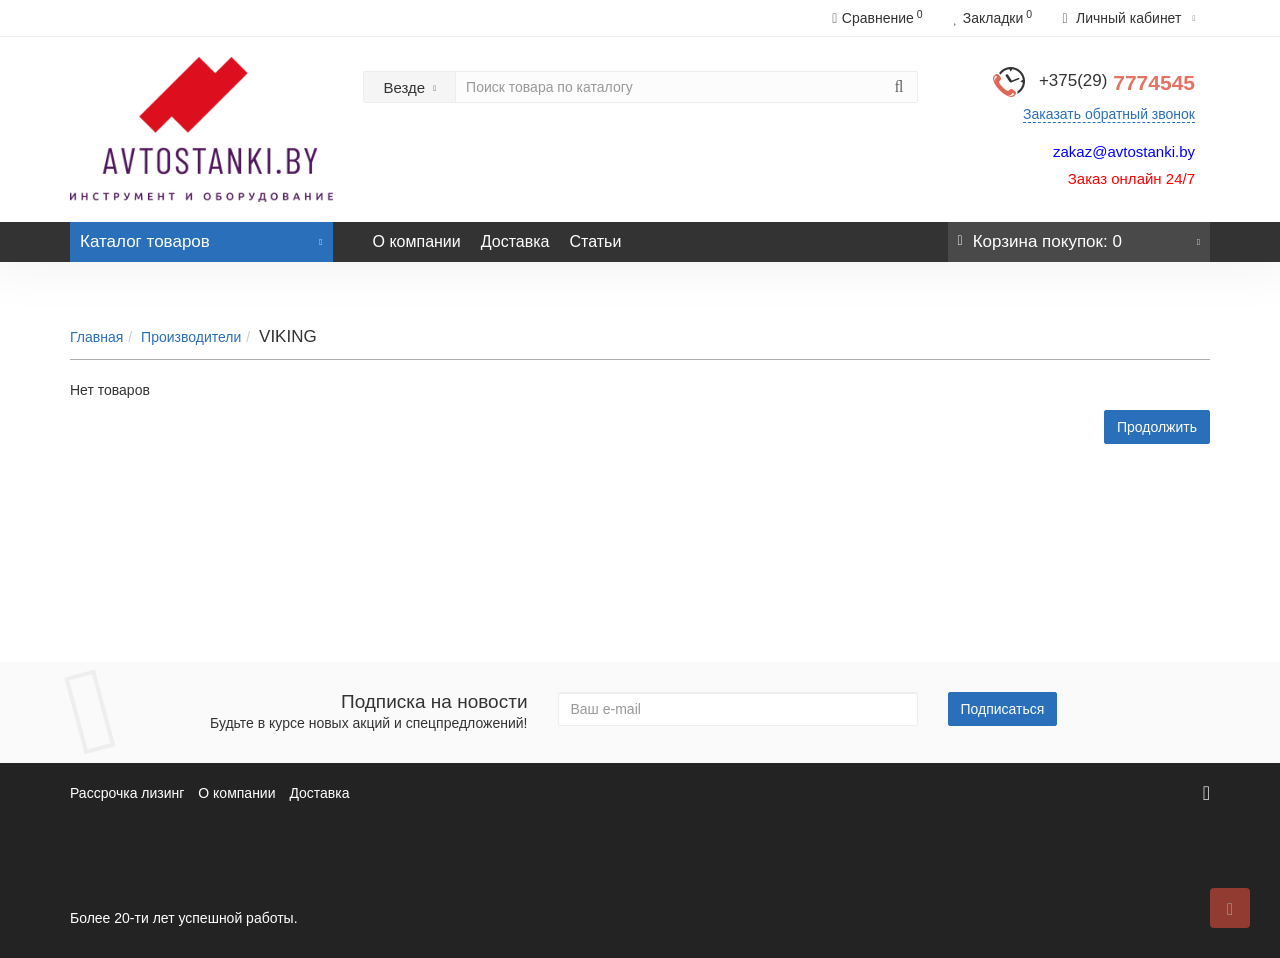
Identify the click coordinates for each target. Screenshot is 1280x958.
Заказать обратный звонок (1109, 114)
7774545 (1117, 82)
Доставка (515, 241)
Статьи (595, 241)
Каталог (201, 236)
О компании (417, 241)
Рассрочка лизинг (127, 793)
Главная (96, 337)
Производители (191, 337)
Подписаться (1003, 709)
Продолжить (1157, 427)
